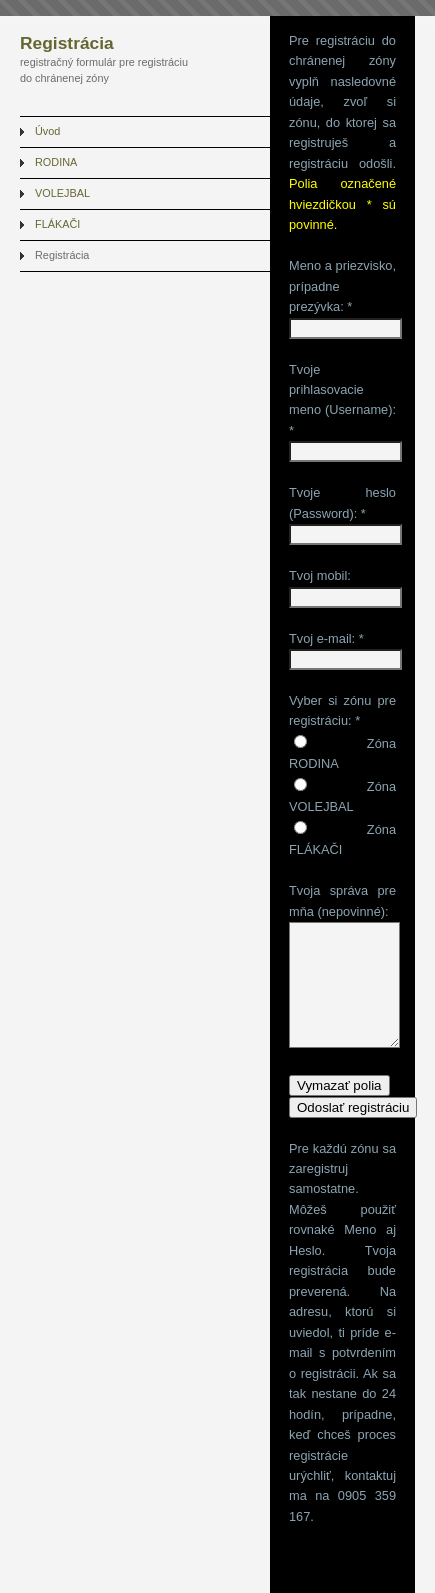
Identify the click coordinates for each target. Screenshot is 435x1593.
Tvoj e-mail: (322, 638)
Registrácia (62, 255)
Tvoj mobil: (320, 575)
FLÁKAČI (57, 224)
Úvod (47, 131)
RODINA (56, 162)
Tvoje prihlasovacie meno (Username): (342, 390)
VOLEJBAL (62, 193)
